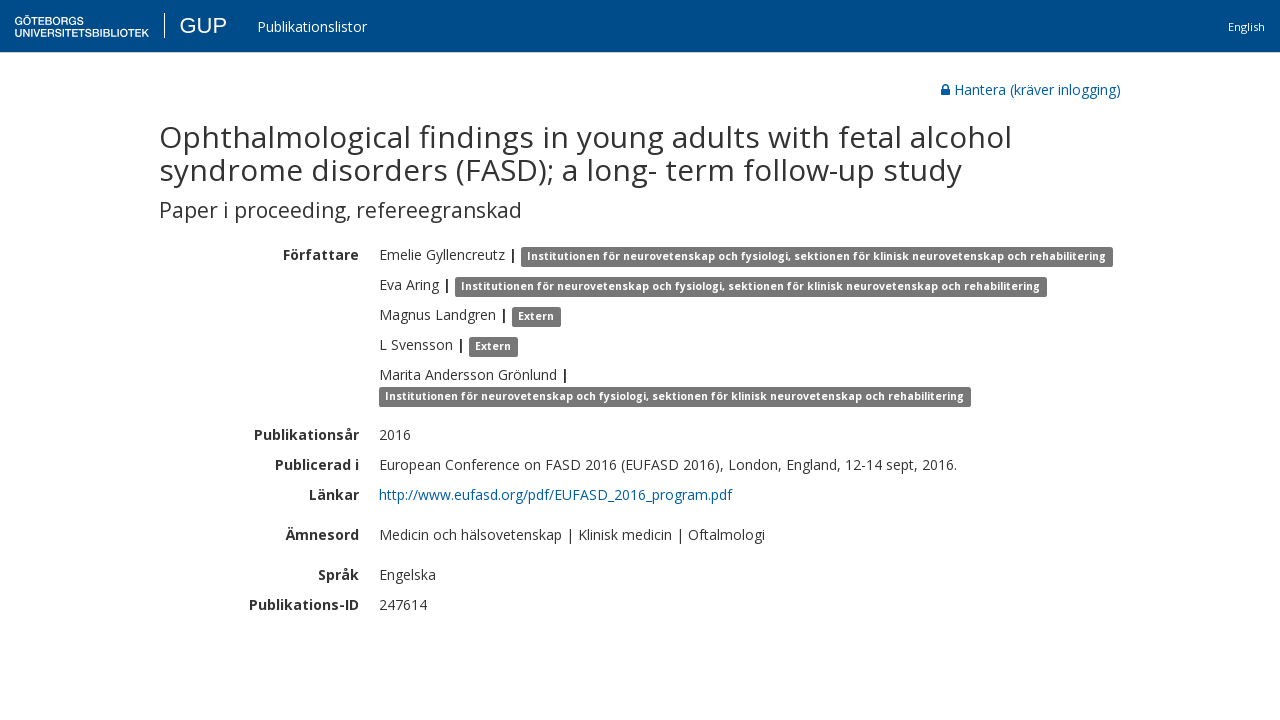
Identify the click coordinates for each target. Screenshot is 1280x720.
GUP (203, 25)
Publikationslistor (312, 26)
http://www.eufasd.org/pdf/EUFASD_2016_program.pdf (555, 494)
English (1246, 26)
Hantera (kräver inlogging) (1031, 89)
